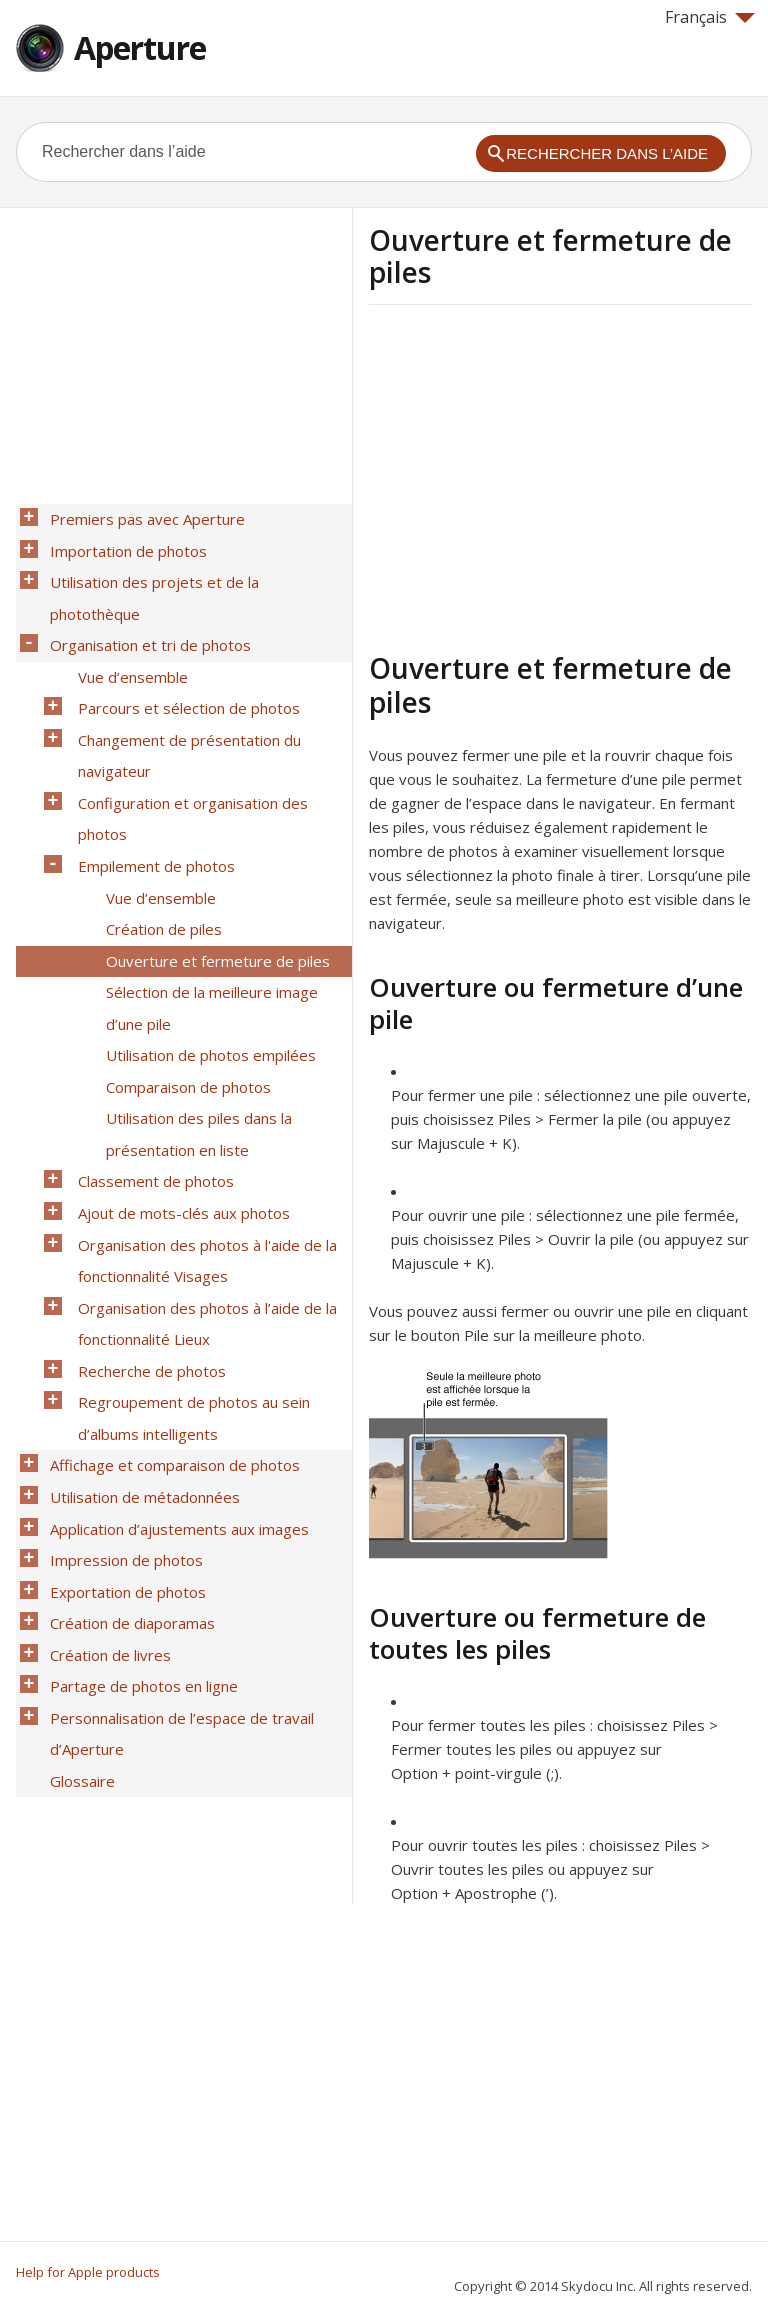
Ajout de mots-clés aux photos (178, 1063)
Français (710, 17)
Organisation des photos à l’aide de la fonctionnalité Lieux (201, 1154)
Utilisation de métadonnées (139, 1297)
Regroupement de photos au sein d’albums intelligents (188, 1232)
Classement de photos (150, 1037)
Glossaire (76, 1531)
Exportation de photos (122, 1375)
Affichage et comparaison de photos (169, 1271)
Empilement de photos (150, 777)
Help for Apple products (88, 2272)
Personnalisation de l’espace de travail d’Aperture (176, 1492)
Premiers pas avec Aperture (141, 517)
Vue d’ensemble (127, 621)
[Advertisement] (537, 475)
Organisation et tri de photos (144, 595)
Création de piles (158, 829)
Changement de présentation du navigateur (183, 686)
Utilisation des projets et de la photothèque (195, 569)
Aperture (140, 47)
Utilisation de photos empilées (205, 933)
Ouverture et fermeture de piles (212, 855)
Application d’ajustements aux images (173, 1323)
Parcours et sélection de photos (183, 647)
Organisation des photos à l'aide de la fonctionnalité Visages (201, 1102)
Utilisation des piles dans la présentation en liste (193, 998)
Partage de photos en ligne (138, 1453)
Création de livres (104, 1427)
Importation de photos (122, 543)
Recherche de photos (146, 1193)
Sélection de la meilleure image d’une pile (206, 894)
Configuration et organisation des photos (187, 738)
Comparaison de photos (182, 959)
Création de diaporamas (126, 1401)
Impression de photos (120, 1349)
